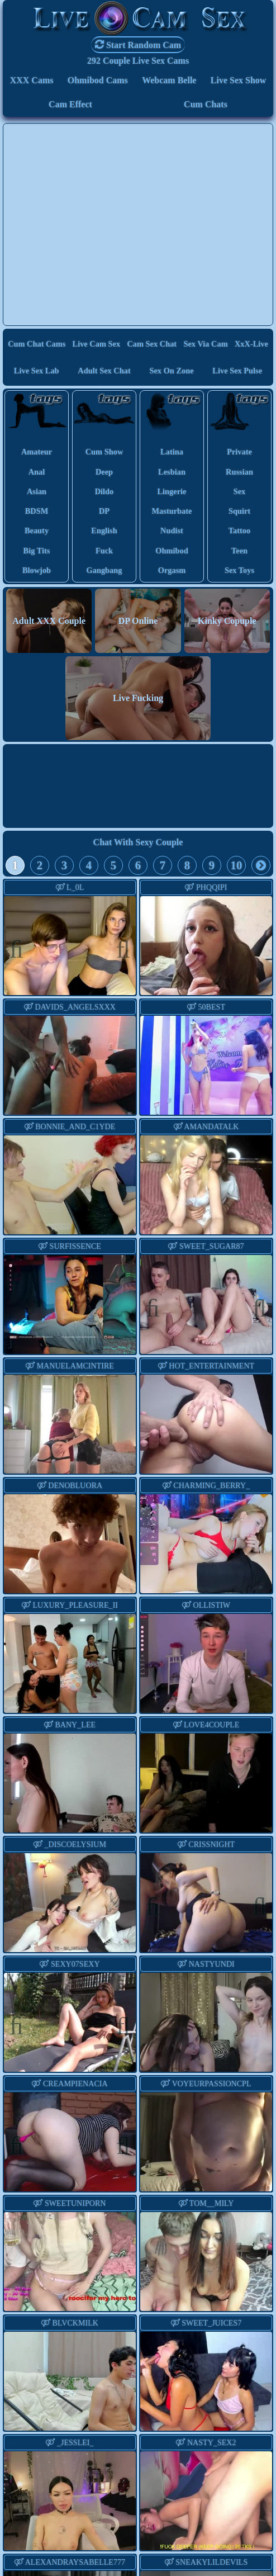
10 (236, 865)
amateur (36, 451)
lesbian (171, 471)
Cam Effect (70, 104)
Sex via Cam (205, 343)
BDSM (37, 510)
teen (239, 550)
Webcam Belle (169, 80)
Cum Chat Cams (36, 343)
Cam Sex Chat (152, 343)
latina (171, 451)
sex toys (239, 570)
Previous (22, 947)
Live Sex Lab (36, 370)
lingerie (172, 491)
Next (117, 947)
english (104, 530)
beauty (37, 530)
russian (239, 471)
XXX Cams (32, 80)
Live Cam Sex (97, 343)
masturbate (172, 510)
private (239, 451)
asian (36, 491)
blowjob (36, 570)
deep (104, 471)
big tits (36, 550)
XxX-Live (251, 343)
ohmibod (171, 550)
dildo (104, 491)
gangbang (104, 570)
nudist (171, 530)
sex (240, 491)
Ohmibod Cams (98, 80)
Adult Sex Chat (104, 370)
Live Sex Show (239, 80)
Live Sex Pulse (237, 370)
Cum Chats (205, 104)
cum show (104, 451)
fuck (104, 550)
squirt (239, 510)
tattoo (239, 530)
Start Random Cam (138, 44)
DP (104, 510)
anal (36, 471)
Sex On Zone (171, 370)
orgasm (172, 570)
